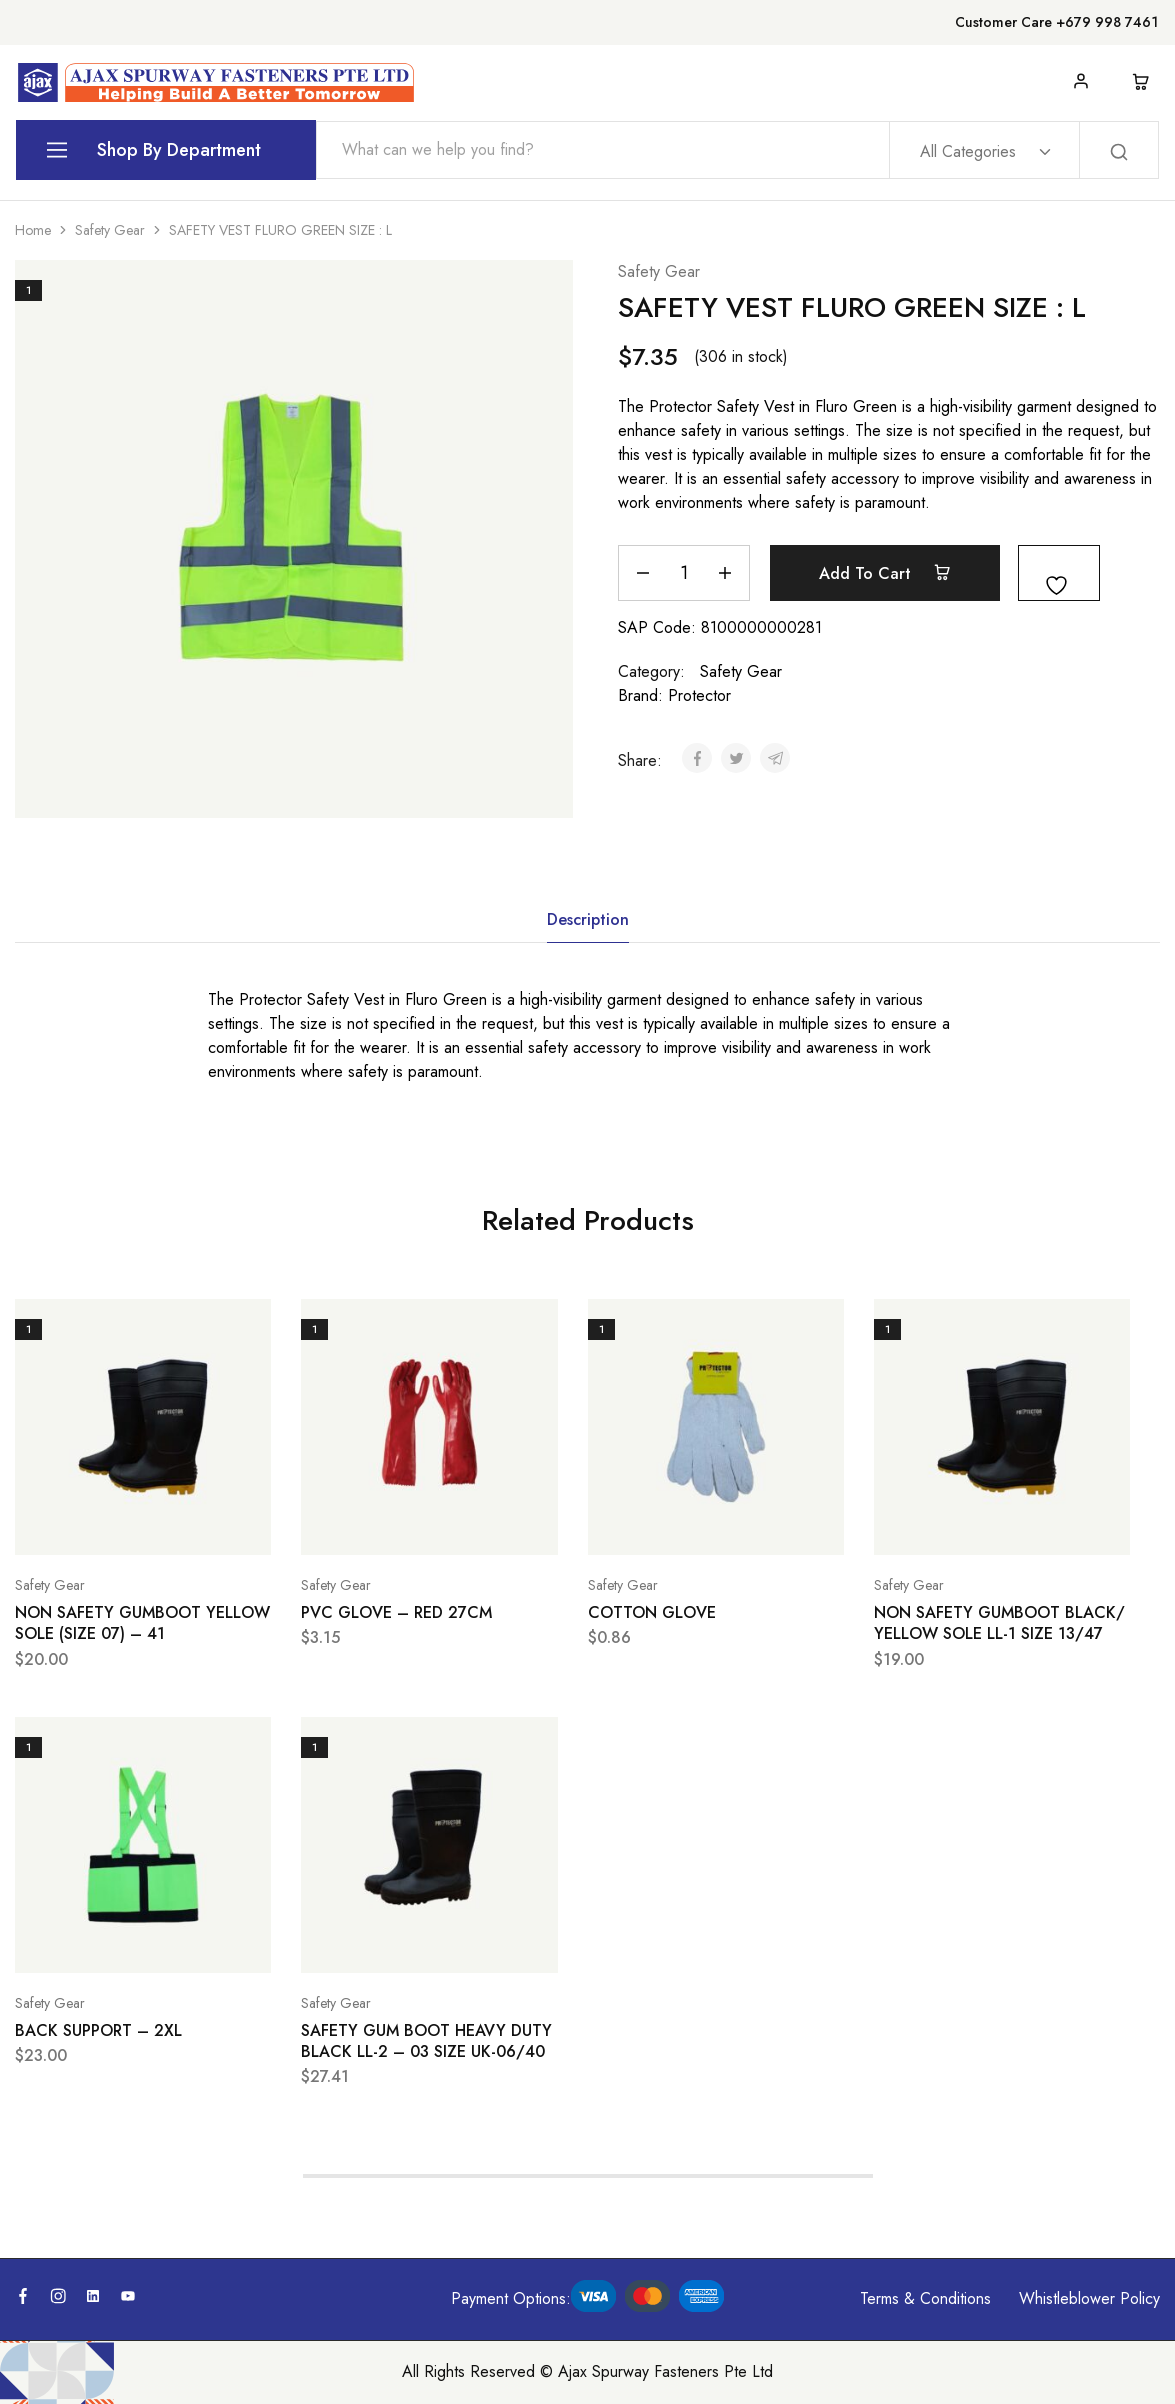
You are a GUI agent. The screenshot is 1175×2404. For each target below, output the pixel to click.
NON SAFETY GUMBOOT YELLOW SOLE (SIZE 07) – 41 (142, 1623)
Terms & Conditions (925, 2298)
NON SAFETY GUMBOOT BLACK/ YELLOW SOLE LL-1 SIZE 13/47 (999, 1623)
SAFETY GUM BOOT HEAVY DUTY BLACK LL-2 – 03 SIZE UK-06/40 (426, 2041)
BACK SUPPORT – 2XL (98, 2030)
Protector (699, 695)
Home (33, 230)
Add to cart (885, 573)
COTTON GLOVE (652, 1612)
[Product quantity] (684, 573)
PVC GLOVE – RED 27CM (396, 1612)
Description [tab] (588, 919)
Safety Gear (110, 230)
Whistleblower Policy (1089, 2298)
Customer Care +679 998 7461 (1056, 22)
